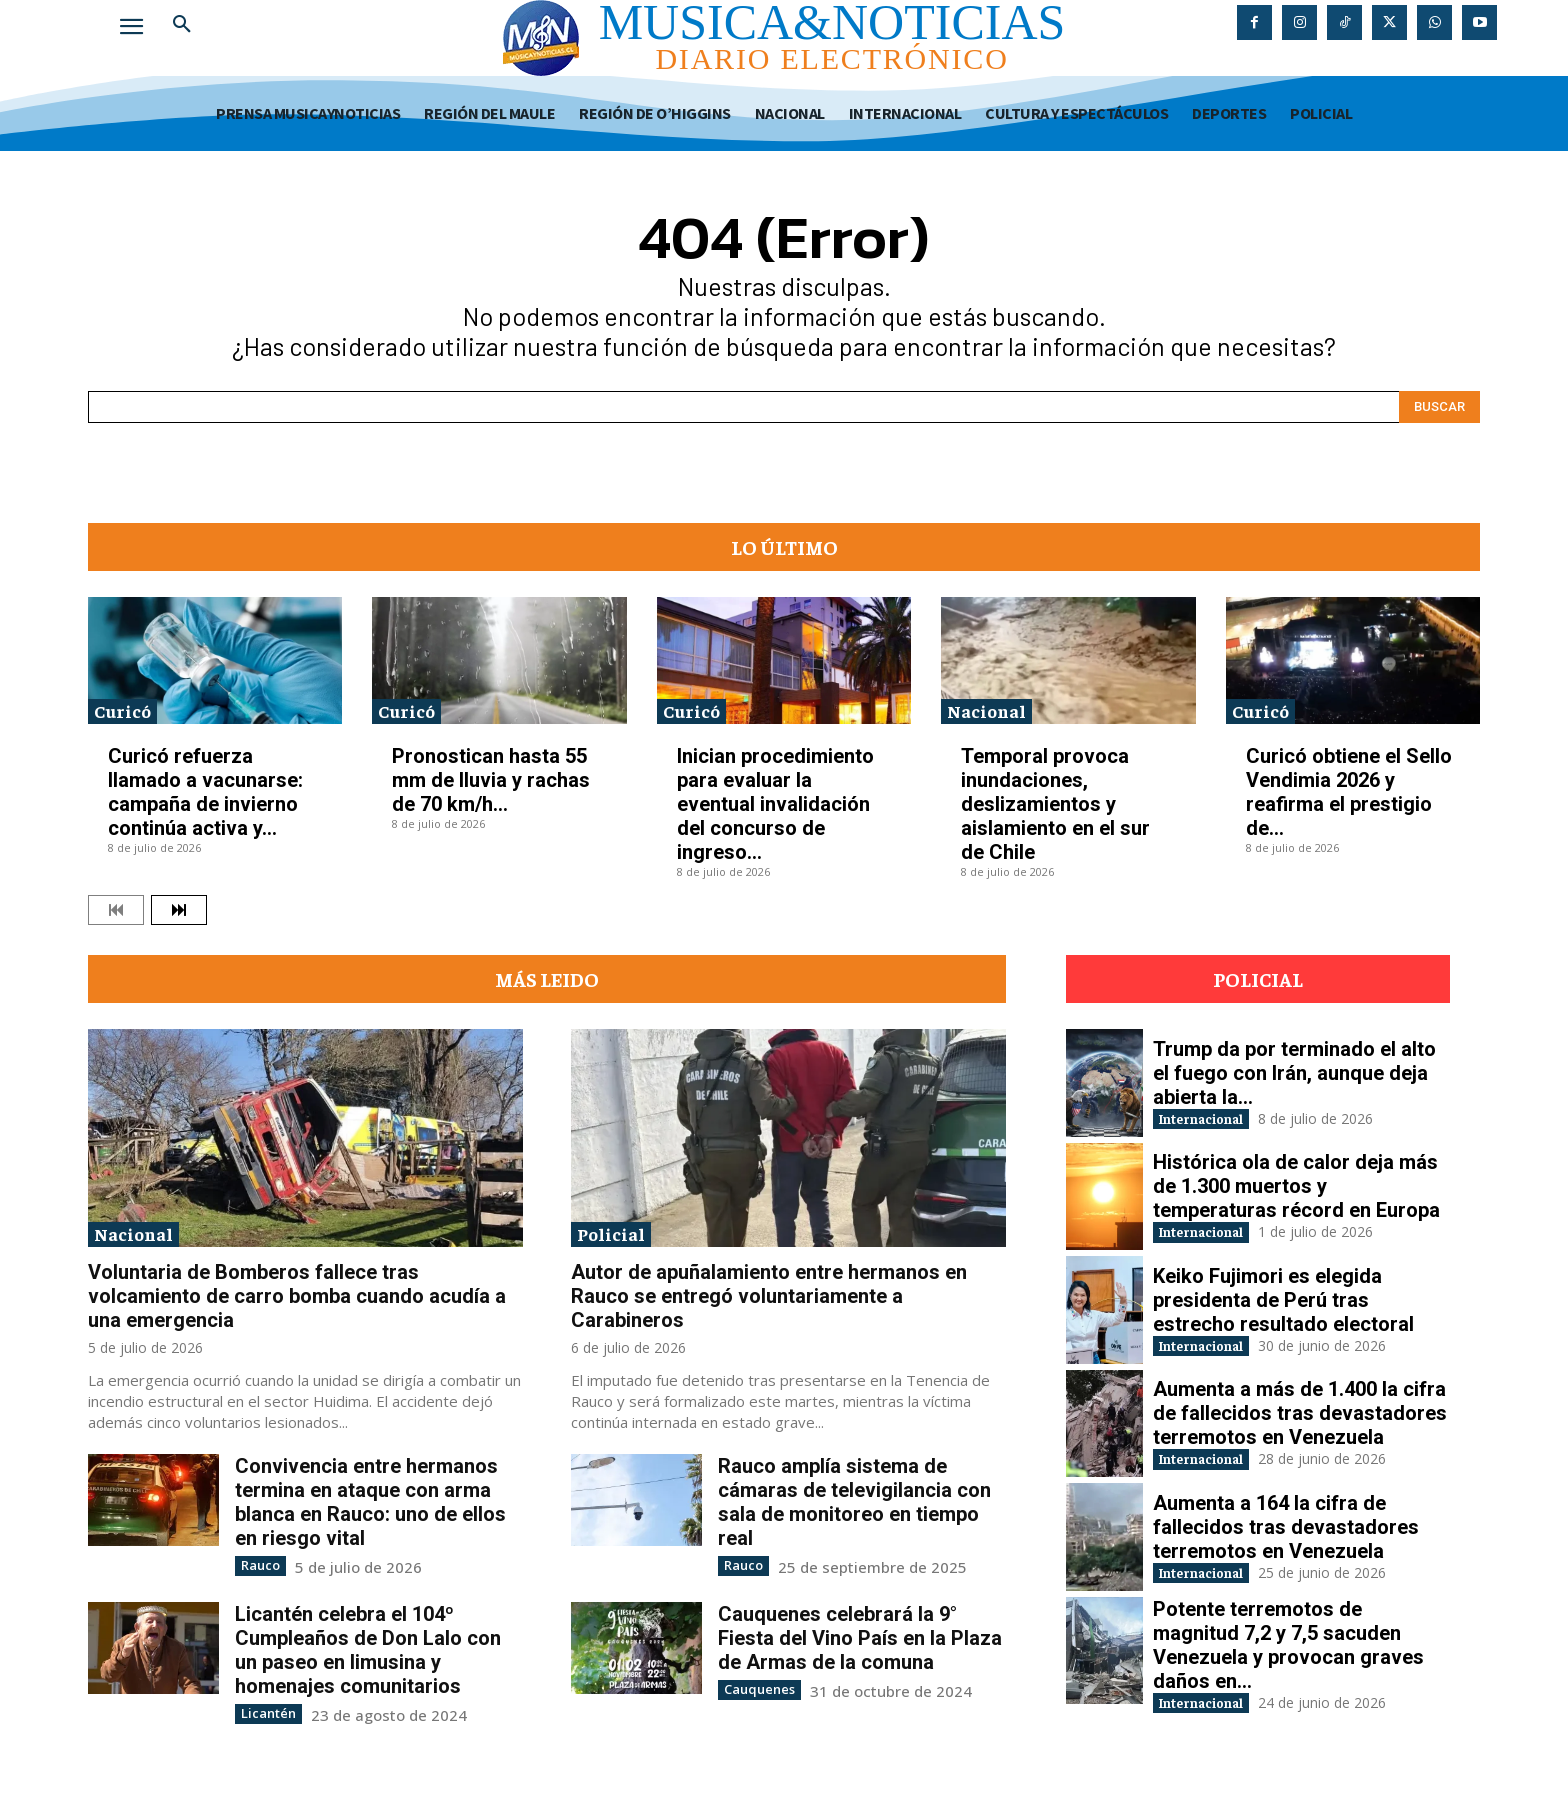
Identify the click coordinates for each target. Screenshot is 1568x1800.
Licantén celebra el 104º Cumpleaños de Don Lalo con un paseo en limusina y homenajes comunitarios (368, 1649)
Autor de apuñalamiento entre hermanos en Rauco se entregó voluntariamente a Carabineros (769, 1296)
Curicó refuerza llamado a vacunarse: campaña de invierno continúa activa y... (205, 792)
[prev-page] (116, 910)
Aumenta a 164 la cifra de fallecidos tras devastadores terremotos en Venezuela (1286, 1525)
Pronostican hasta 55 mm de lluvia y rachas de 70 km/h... (491, 780)
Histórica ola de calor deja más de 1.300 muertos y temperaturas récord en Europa (1296, 1184)
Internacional (1220, 1117)
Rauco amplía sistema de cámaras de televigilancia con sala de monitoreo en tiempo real (854, 1502)
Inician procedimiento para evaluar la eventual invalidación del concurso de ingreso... (775, 804)
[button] (182, 24)
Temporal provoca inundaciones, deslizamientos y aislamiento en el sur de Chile (1055, 804)
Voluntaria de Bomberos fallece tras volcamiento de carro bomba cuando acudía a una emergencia (297, 1296)
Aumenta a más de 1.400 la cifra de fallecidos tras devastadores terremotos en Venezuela (1300, 1411)
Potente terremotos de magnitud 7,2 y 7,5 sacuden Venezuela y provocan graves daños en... (1288, 1645)
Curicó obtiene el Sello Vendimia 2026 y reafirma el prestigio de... (1349, 792)
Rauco (258, 1564)
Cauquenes (755, 1687)
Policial (611, 1233)
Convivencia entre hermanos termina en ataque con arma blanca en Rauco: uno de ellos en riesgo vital (370, 1502)
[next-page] (179, 910)
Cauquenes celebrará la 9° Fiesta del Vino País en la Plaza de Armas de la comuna (860, 1637)
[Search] (1439, 407)
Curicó (122, 710)
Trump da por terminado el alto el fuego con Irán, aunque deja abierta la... (1294, 1070)
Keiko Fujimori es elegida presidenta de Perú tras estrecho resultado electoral (1283, 1297)
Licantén (265, 1711)
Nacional (986, 710)
